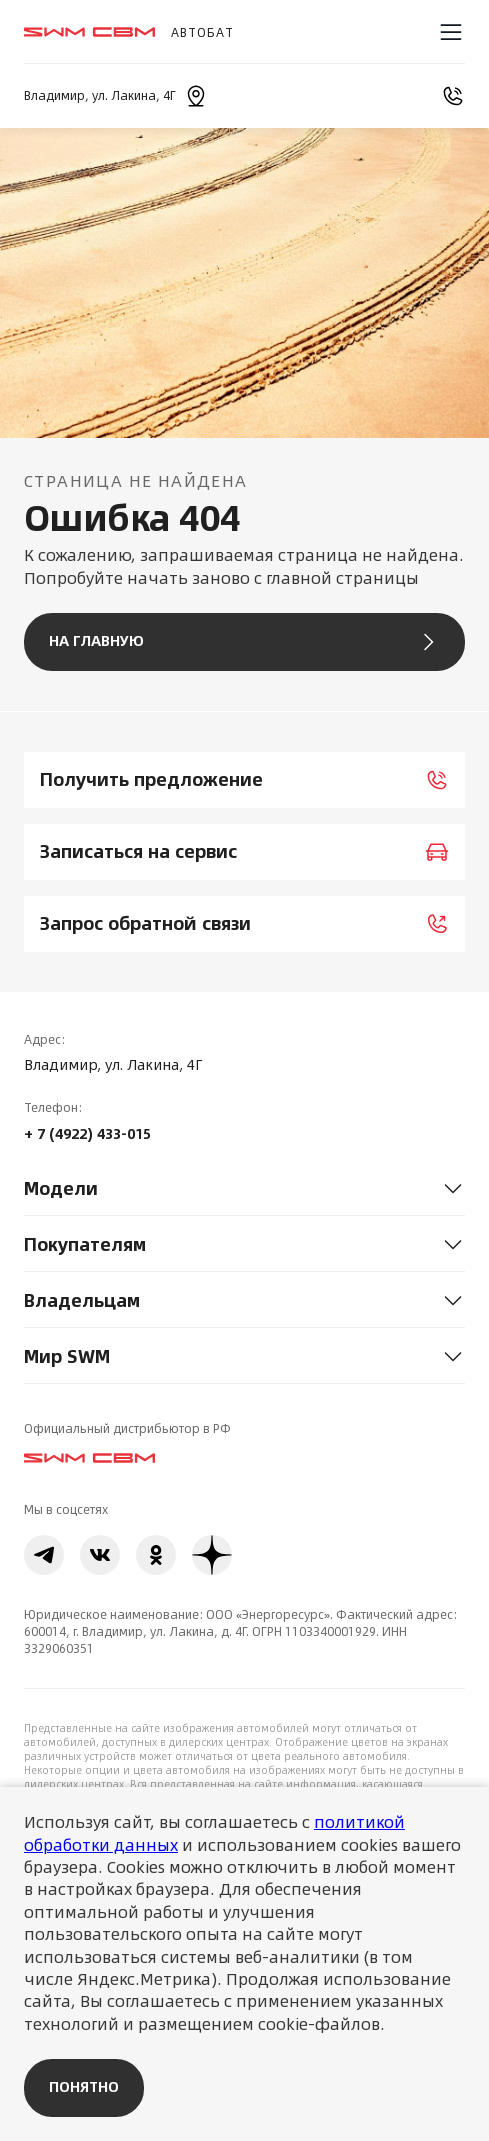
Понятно (84, 2087)
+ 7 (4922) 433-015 (87, 1134)
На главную (244, 642)
